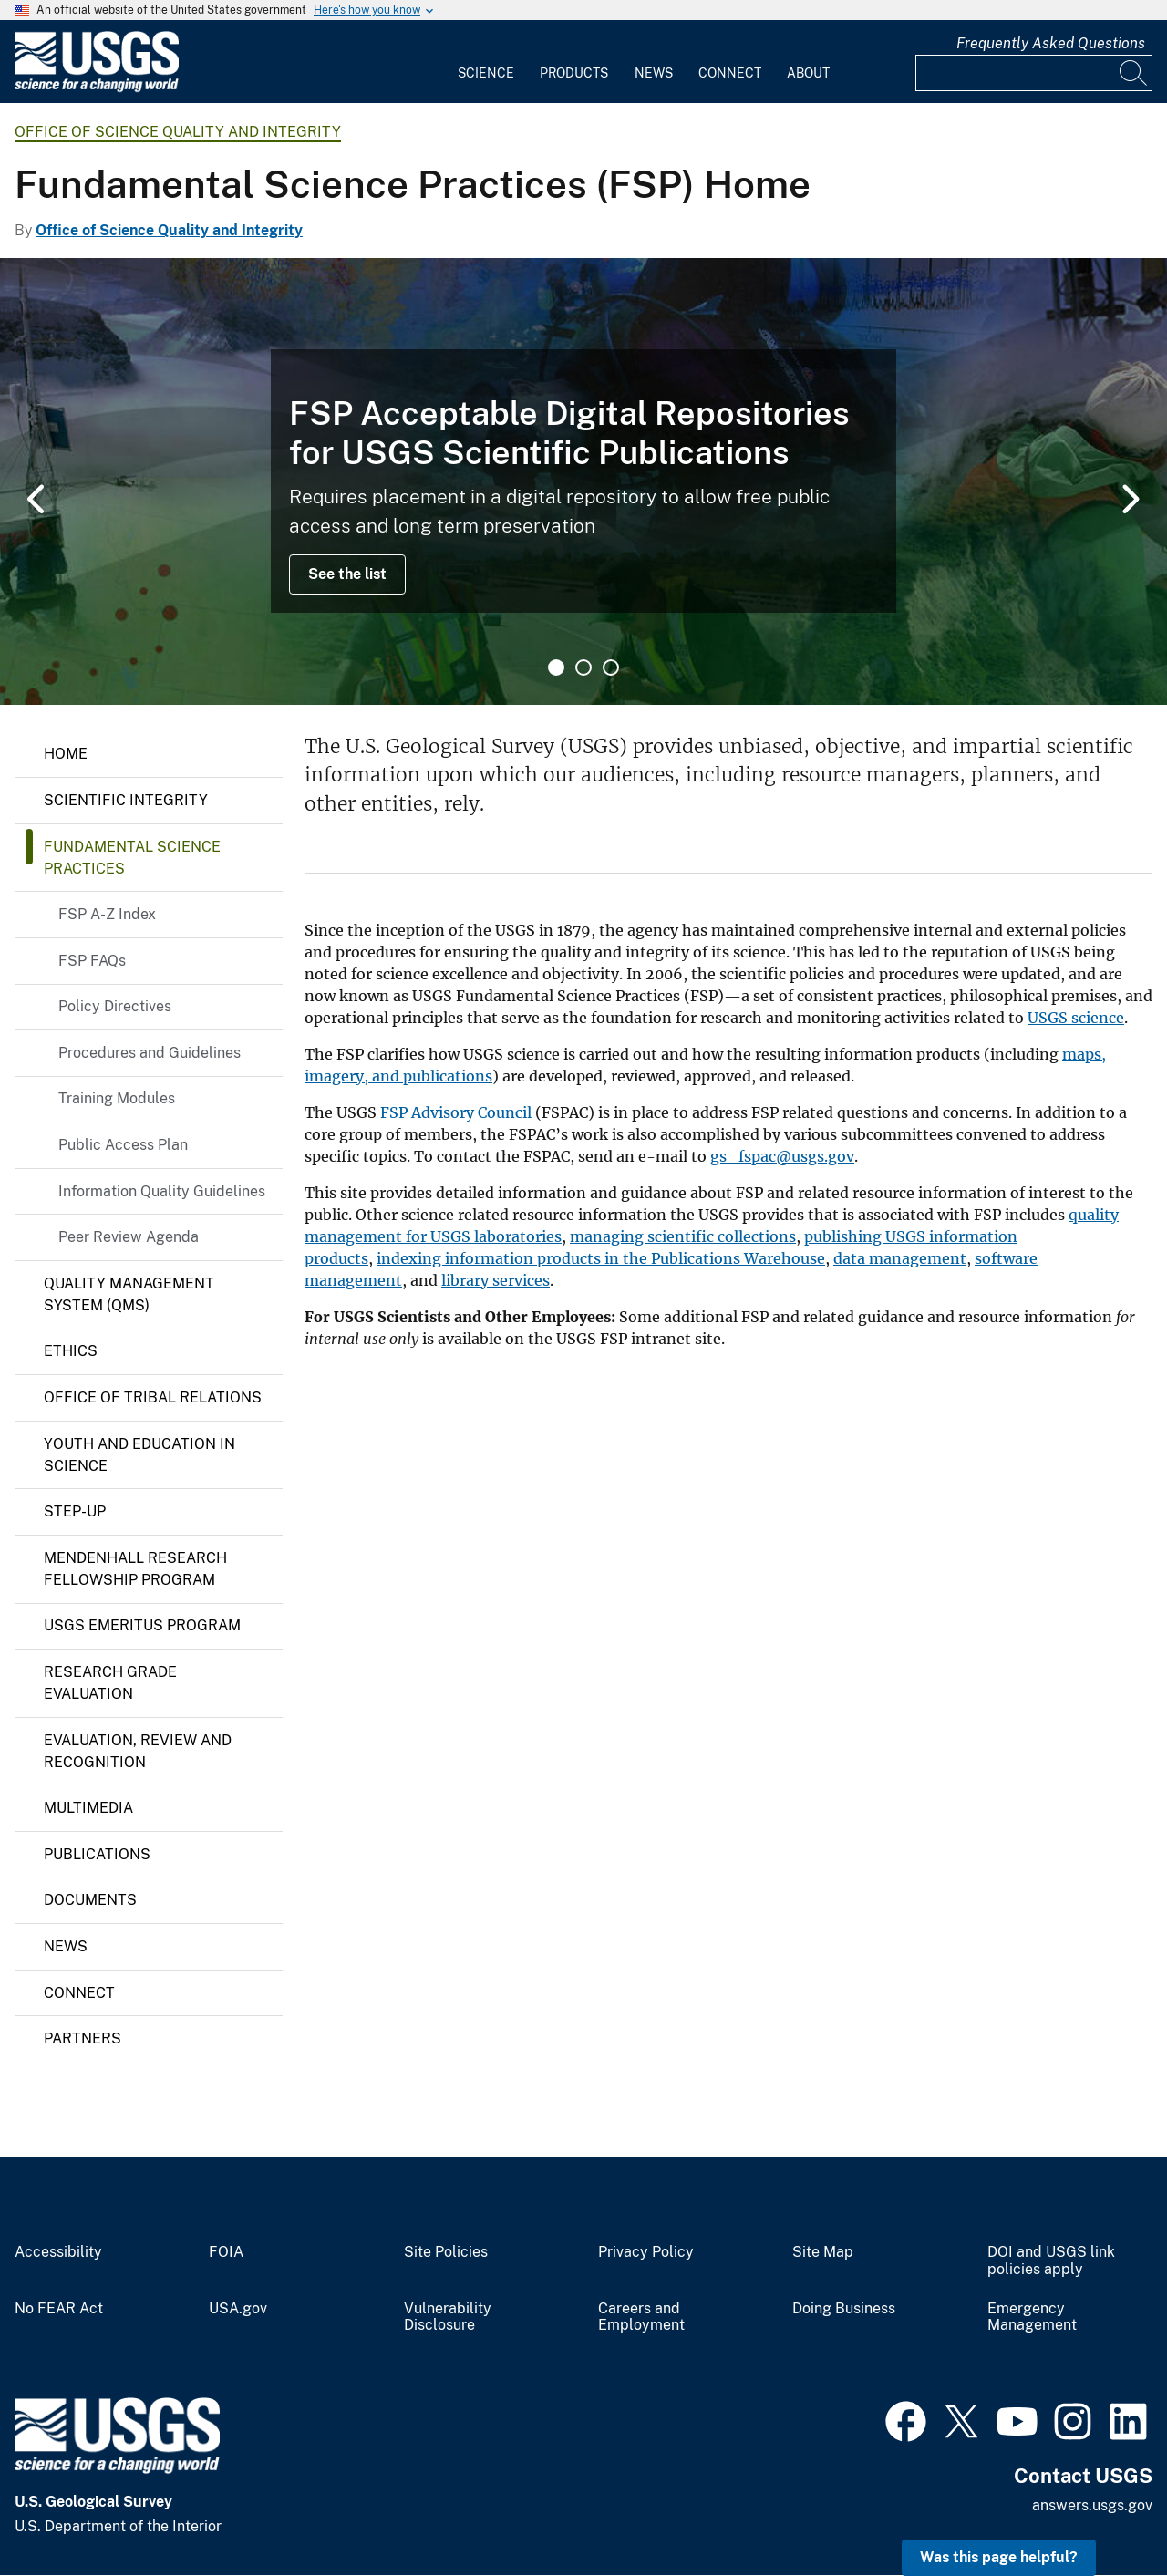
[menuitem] (486, 62)
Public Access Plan (123, 1145)
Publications (97, 1854)
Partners (82, 2038)
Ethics (71, 1351)
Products (574, 73)
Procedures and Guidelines (149, 1052)
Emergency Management (1032, 2317)
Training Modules (116, 1098)
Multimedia (88, 1807)
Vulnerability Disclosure (447, 2317)
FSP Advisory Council (456, 1112)
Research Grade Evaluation (110, 1682)
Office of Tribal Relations (153, 1397)
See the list (347, 574)
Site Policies (446, 2252)
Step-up (75, 1511)
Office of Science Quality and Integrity (178, 131)
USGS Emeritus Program (142, 1625)
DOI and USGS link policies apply (1051, 2261)
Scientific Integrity (126, 800)
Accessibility (58, 2252)
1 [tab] (556, 667)
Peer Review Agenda (128, 1237)
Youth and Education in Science (139, 1454)
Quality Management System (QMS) (129, 1294)
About (808, 73)
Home (66, 753)
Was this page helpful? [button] (999, 2557)
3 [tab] (611, 667)
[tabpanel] (583, 481)
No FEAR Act (59, 2309)
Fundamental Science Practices (132, 857)
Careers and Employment (641, 2317)
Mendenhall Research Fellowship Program (135, 1568)
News (654, 73)
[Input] (1033, 73)
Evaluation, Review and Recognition (138, 1751)
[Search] (1134, 73)
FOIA (226, 2252)
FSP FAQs (92, 960)
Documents (90, 1900)
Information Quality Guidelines (161, 1191)
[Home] (97, 88)
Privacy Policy (646, 2252)
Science (486, 73)
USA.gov (238, 2309)
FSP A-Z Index (107, 914)
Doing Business (843, 2309)
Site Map (822, 2252)
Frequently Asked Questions (1050, 43)
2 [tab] (583, 667)
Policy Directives (114, 1006)
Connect (729, 73)
